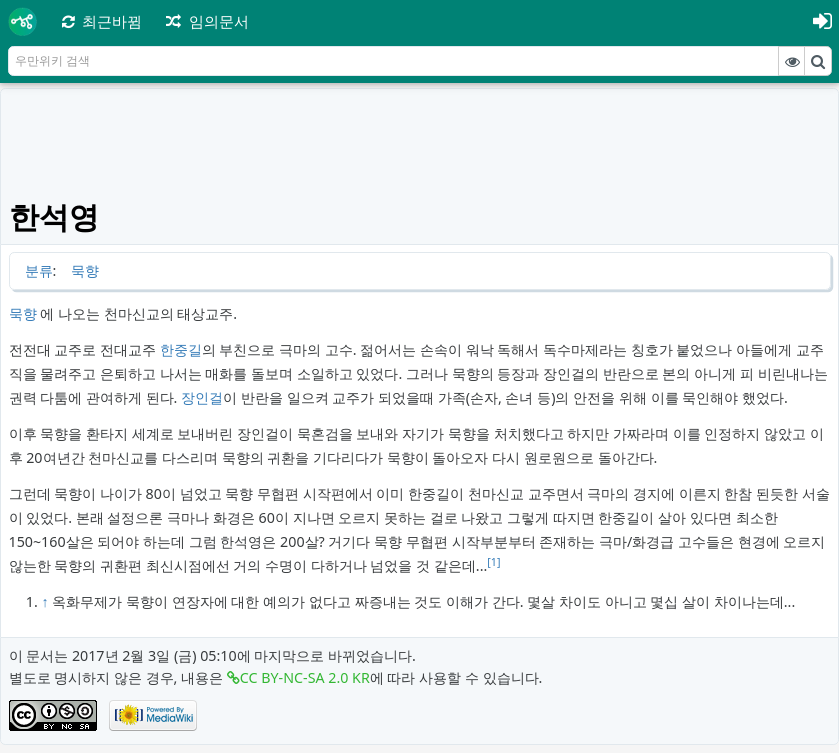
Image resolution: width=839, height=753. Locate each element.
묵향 (85, 270)
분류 (39, 270)
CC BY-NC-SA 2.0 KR (305, 677)
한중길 (181, 349)
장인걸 (202, 397)
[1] (493, 562)
